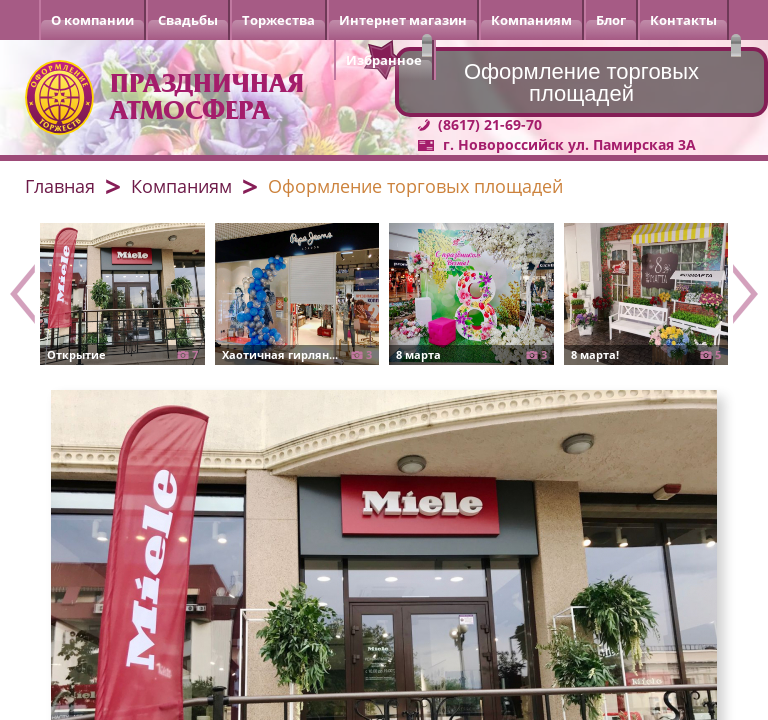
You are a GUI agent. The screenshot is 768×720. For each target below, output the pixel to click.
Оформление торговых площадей (415, 186)
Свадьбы (188, 20)
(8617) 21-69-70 (490, 124)
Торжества (278, 20)
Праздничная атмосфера (207, 97)
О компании (92, 20)
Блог (611, 20)
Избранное (384, 60)
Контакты (683, 20)
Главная (60, 186)
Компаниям (531, 20)
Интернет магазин (403, 20)
